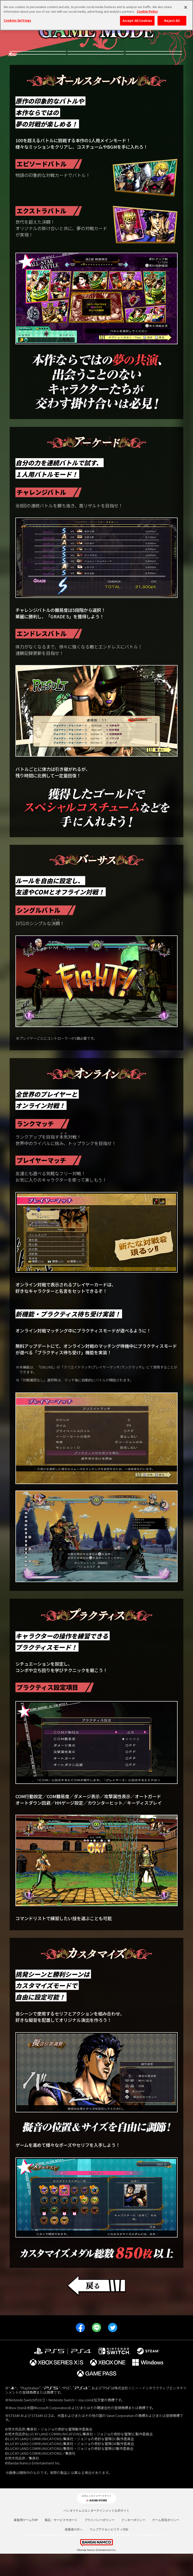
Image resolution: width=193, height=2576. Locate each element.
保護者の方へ (74, 2551)
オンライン (38, 71)
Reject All (171, 20)
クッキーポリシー (133, 2542)
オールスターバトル (38, 56)
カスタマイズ (153, 71)
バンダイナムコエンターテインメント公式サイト (96, 2533)
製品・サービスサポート (61, 2542)
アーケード (95, 56)
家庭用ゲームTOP (26, 2542)
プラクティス (95, 71)
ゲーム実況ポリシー (165, 2542)
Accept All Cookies (137, 20)
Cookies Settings (17, 20)
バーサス (153, 56)
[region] (96, 15)
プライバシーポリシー (99, 2542)
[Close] (186, 7)
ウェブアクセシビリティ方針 (109, 2551)
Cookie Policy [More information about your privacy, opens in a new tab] (147, 11)
